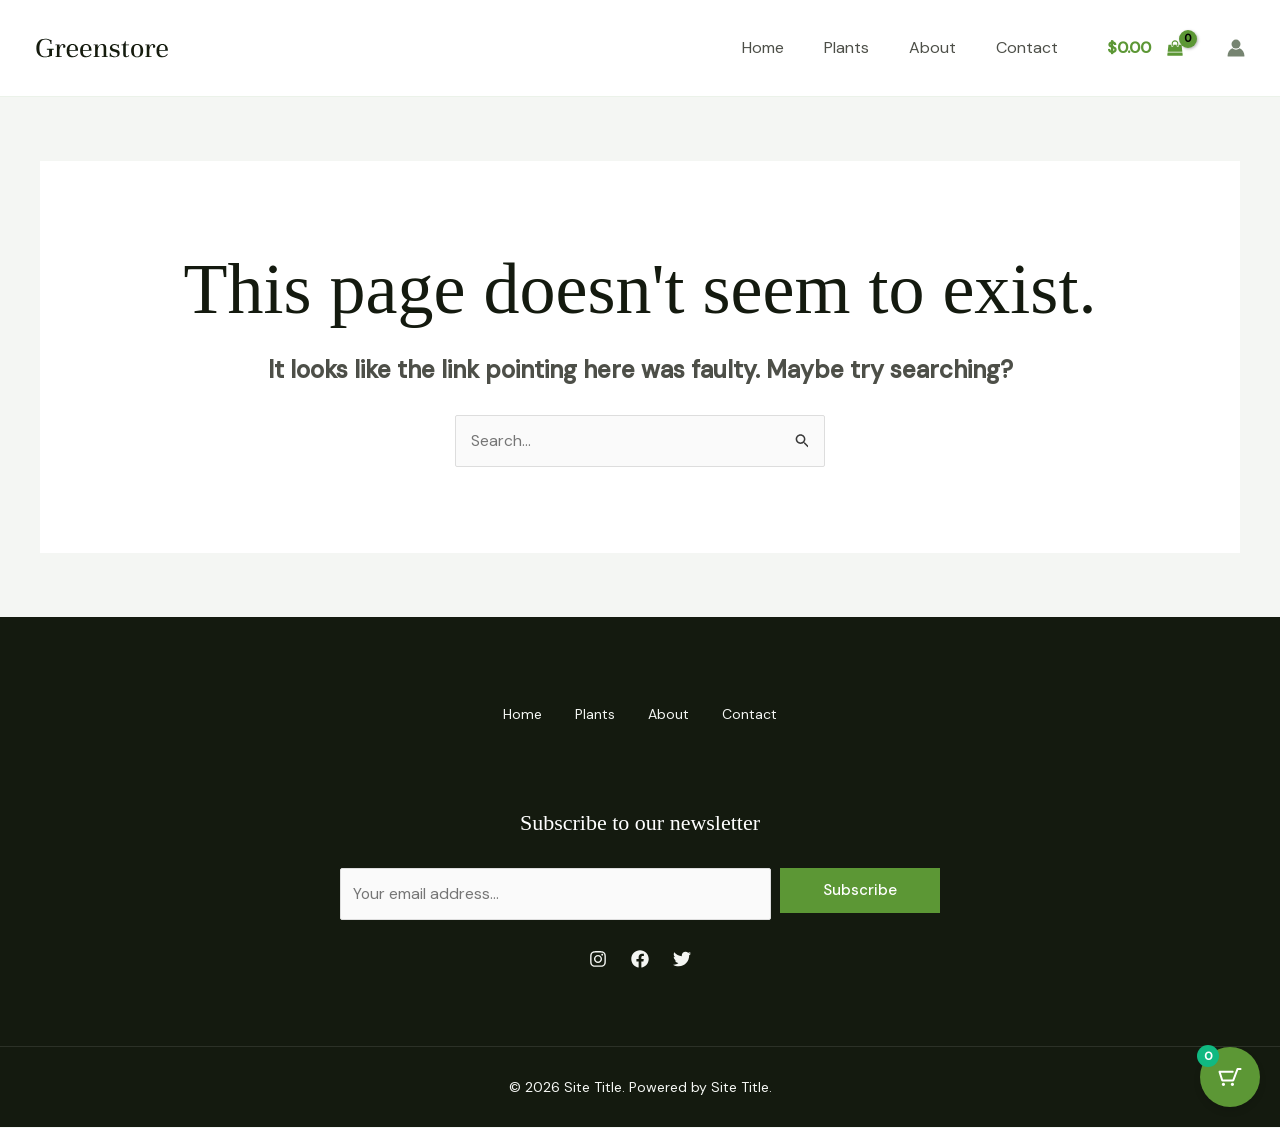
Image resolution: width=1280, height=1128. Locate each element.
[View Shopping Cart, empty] (1144, 48)
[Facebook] (640, 959)
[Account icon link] (1236, 48)
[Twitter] (682, 959)
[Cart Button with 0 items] (1230, 1078)
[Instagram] (598, 959)
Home (763, 47)
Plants (846, 47)
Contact (1027, 47)
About (932, 47)
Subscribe (860, 890)
